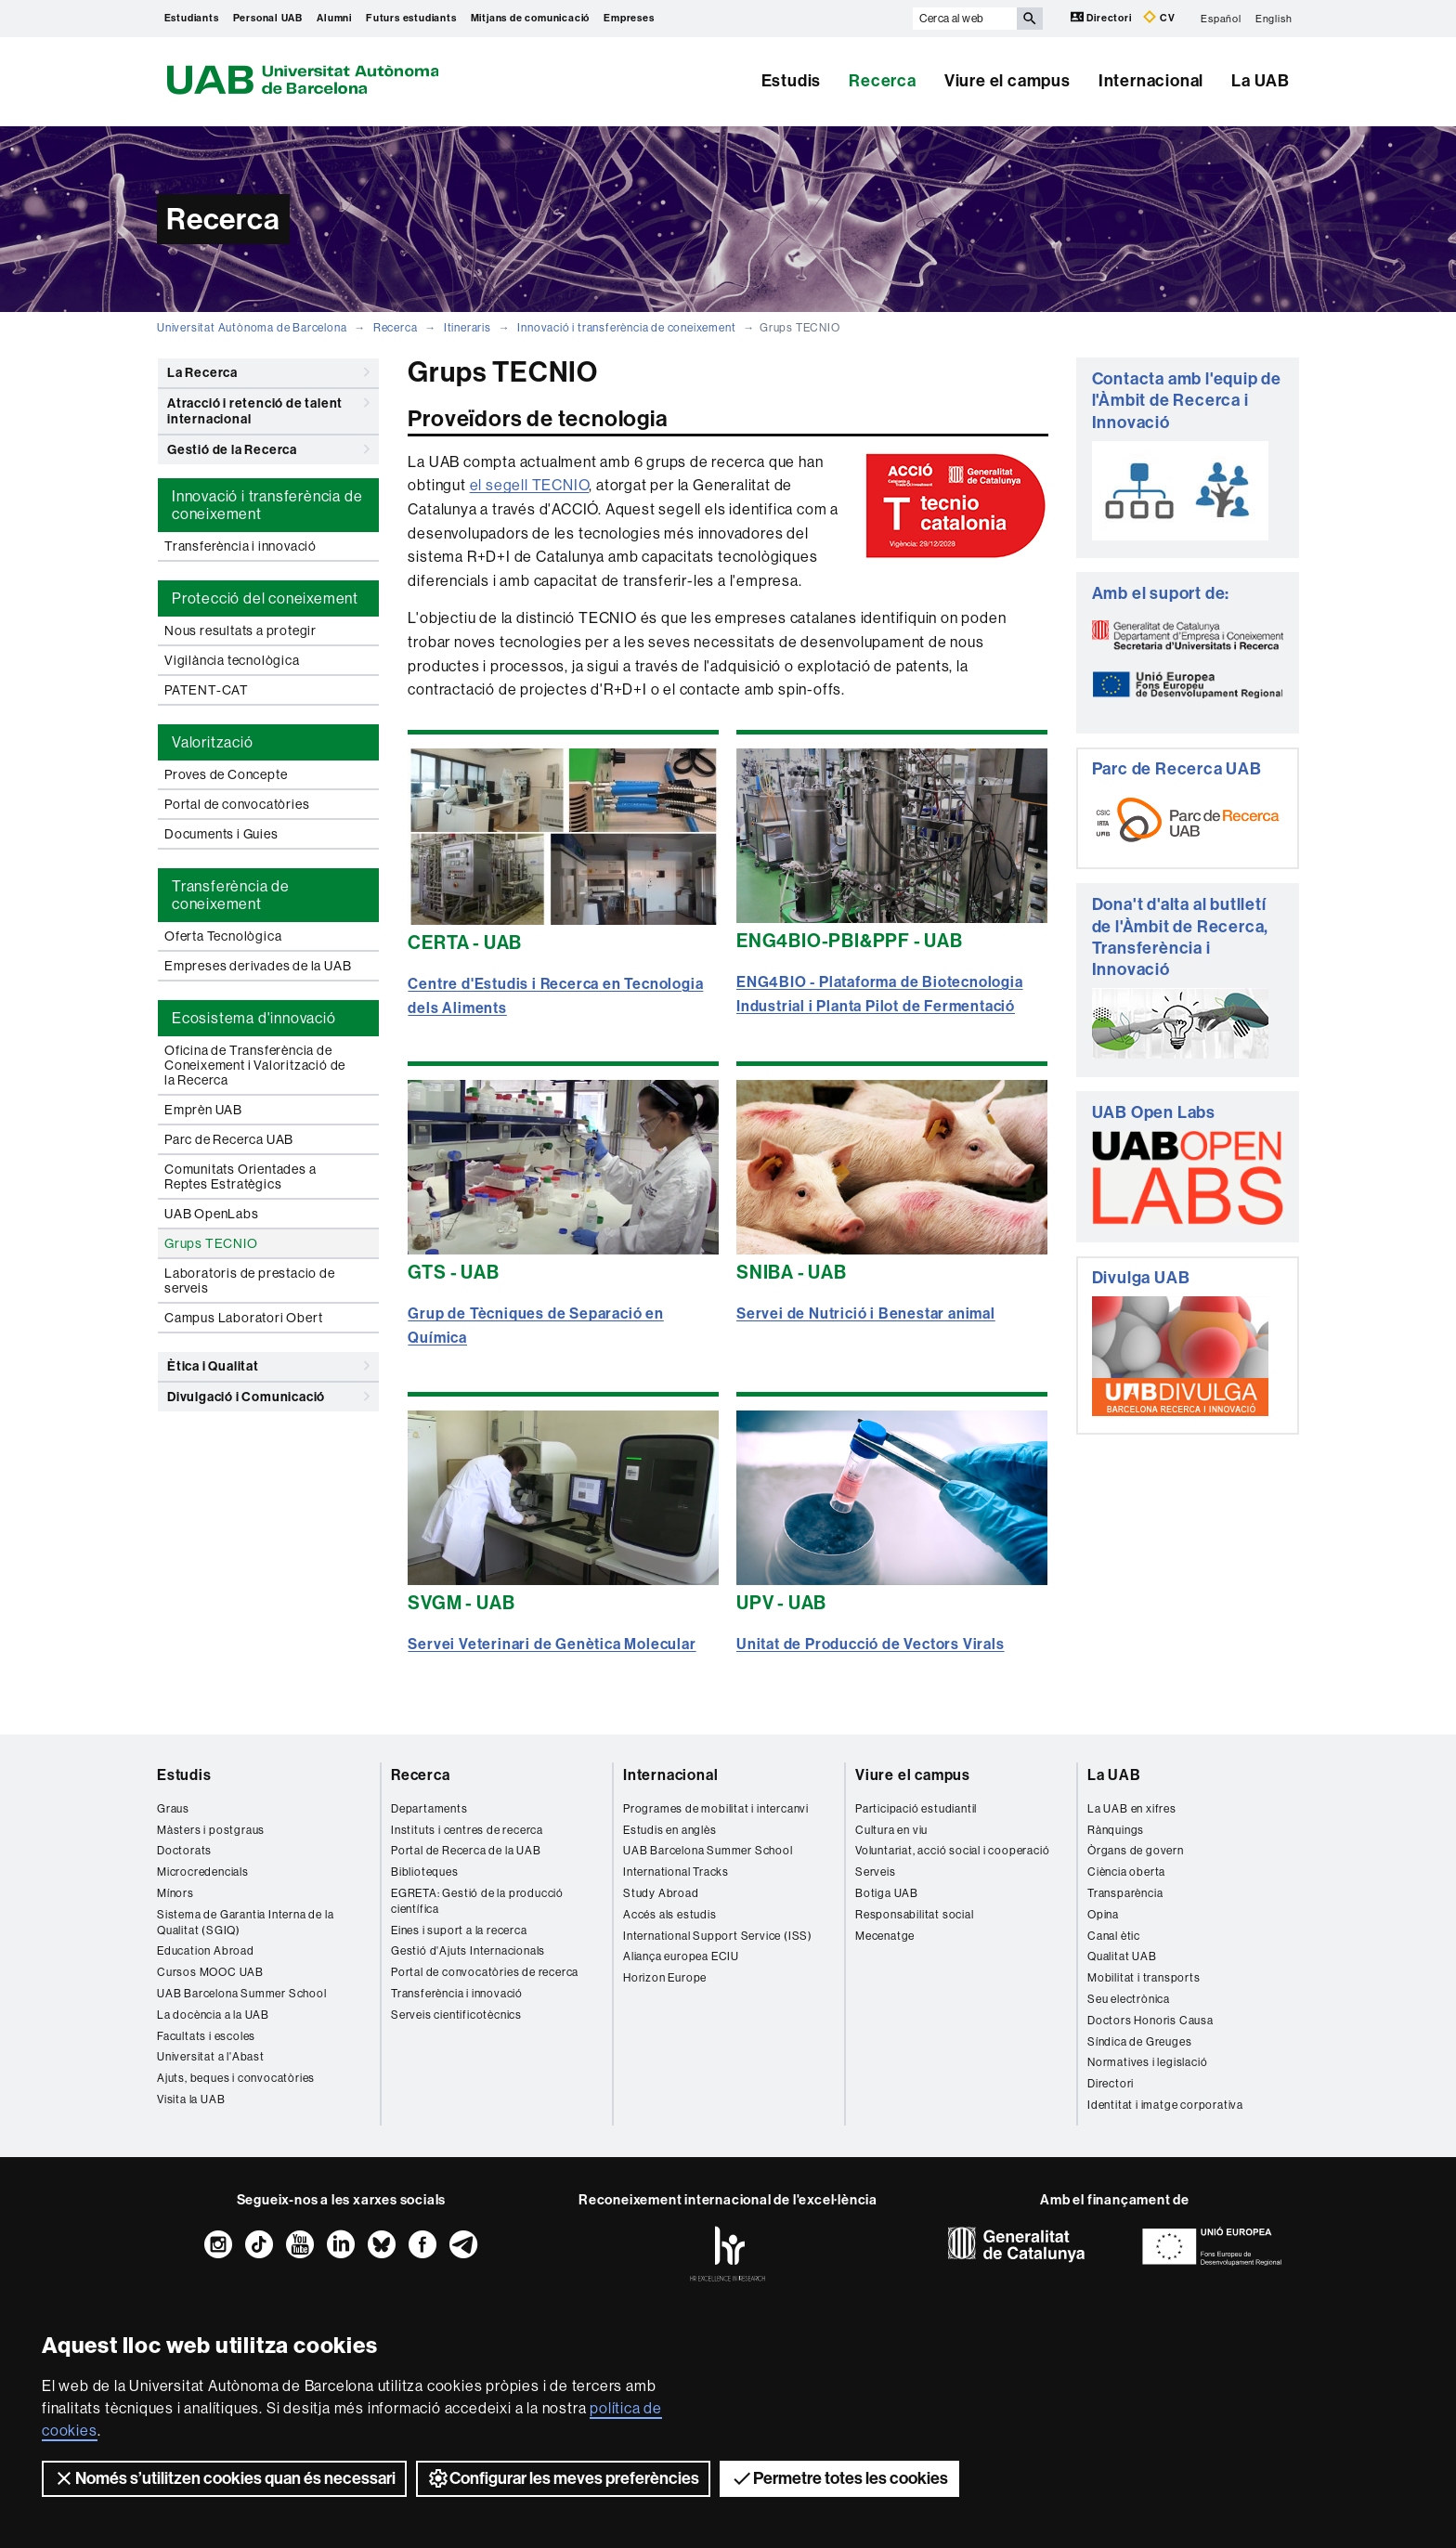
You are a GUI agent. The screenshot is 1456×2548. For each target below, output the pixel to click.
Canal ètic (1113, 1936)
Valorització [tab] (213, 742)
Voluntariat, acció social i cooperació (952, 1850)
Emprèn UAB (203, 1109)
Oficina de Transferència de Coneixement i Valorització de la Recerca (254, 1065)
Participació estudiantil (916, 1808)
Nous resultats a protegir (240, 630)
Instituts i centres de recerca (467, 1830)
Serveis (875, 1872)
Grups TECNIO (211, 1243)
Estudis (791, 81)
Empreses (629, 18)
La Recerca (268, 372)
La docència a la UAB (213, 2015)
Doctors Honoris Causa (1150, 2020)
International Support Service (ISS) (717, 1936)
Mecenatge (885, 1936)
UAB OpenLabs (211, 1213)
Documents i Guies (221, 833)
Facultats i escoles (206, 2036)
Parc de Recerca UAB (228, 1139)
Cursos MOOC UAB (210, 1972)
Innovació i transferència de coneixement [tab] (267, 505)
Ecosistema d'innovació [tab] (254, 1018)
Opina (1103, 1914)
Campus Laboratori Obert (243, 1317)
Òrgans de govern (1135, 1850)
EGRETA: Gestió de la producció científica (477, 1901)
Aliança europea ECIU (681, 1956)
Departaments (429, 1808)
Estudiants (191, 18)
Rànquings (1115, 1830)
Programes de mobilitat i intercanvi (716, 1808)
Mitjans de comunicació (531, 18)
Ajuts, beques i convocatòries (236, 2078)
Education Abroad (205, 1950)
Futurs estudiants (411, 18)
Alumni (334, 18)
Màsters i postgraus (211, 1830)
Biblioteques (425, 1872)
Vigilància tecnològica (232, 660)
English (1274, 18)
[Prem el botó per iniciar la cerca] (1030, 18)
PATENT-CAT (206, 689)
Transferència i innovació (240, 546)
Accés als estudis (670, 1914)
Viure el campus (1007, 81)
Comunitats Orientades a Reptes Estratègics (240, 1176)
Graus (173, 1808)
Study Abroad (661, 1893)
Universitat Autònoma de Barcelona (251, 327)
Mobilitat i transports (1144, 1977)
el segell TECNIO (530, 485)
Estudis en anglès (670, 1830)
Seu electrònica (1128, 1999)
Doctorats (184, 1850)
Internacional (1150, 81)
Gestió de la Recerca (268, 449)
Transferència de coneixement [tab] (231, 895)
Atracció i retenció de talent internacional (268, 408)
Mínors (175, 1893)
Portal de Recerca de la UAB (466, 1850)
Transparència (1125, 1893)
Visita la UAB (191, 2099)
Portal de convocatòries (236, 804)
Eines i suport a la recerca (459, 1930)
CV (1159, 17)
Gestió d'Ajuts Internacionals (468, 1950)
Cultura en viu (891, 1830)
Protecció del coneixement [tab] (265, 598)
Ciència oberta (1126, 1872)
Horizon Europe (665, 1977)
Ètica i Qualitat (268, 1366)
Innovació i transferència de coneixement (626, 327)
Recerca (882, 81)
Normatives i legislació (1147, 2062)
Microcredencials (203, 1872)
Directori (1103, 17)
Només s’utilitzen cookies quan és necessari (224, 2478)
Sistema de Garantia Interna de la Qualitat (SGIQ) (245, 1922)
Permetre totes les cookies (839, 2478)
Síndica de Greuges (1139, 2041)
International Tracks (676, 1872)
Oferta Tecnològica (222, 936)
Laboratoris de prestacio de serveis (249, 1280)
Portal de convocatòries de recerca (484, 1972)
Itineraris (467, 327)
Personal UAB (268, 18)
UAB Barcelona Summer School (242, 1993)
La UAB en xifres (1131, 1808)
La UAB (1260, 81)
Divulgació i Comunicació (268, 1396)
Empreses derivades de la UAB (257, 965)
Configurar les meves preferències (563, 2478)
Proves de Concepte (225, 774)
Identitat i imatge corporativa (1165, 2105)
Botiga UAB (886, 1893)
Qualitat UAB (1122, 1956)
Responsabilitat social (914, 1914)
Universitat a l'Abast (211, 2056)
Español (1221, 18)
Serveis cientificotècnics (456, 2015)
